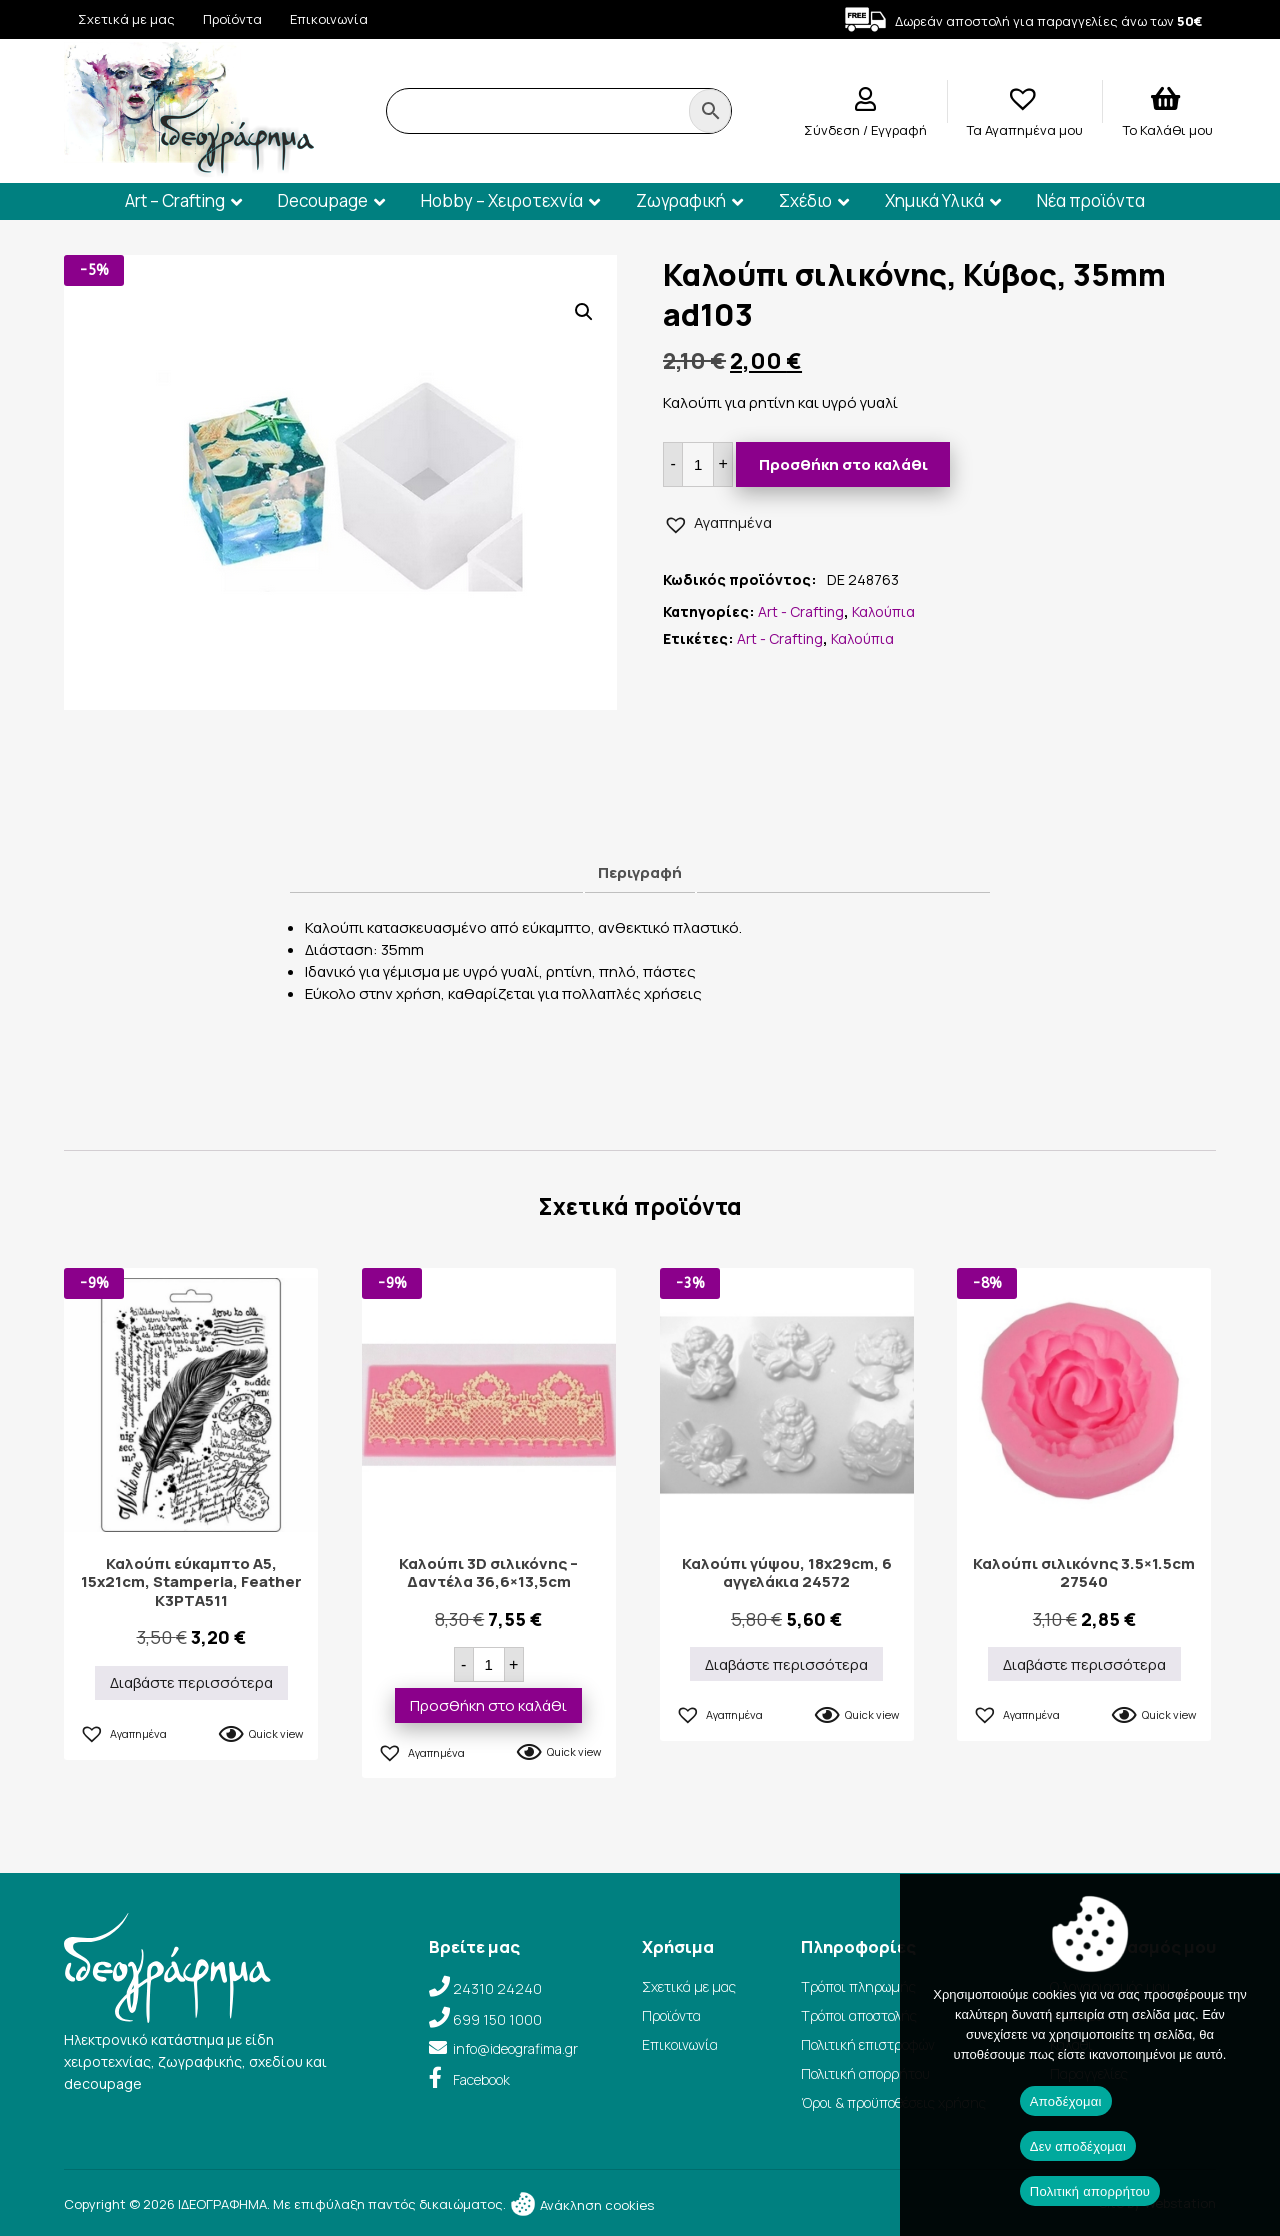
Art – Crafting (175, 200)
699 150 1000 (497, 2019)
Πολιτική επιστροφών (868, 2044)
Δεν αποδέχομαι (1078, 2146)
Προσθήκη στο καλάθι (843, 464)
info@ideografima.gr (515, 2048)
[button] (584, 312)
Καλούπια (883, 611)
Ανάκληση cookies (581, 2205)
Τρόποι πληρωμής (858, 1986)
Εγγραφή (899, 130)
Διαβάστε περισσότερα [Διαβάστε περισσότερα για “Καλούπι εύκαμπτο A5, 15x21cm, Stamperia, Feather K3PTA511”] (191, 1682)
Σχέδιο (805, 200)
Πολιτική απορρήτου (865, 2073)
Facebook (481, 2079)
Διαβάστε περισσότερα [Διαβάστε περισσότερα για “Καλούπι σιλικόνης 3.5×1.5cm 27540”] (1084, 1664)
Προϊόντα (232, 19)
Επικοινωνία (329, 19)
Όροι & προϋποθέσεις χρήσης (893, 2102)
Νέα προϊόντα (1091, 200)
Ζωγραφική (681, 200)
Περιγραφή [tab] (640, 872)
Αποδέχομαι (1066, 2101)
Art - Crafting (801, 611)
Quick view (276, 1733)
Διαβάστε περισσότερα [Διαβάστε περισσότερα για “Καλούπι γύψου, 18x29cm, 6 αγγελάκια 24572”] (786, 1664)
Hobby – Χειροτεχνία (502, 200)
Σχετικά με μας (126, 19)
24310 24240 (497, 1988)
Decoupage (323, 200)
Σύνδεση (833, 130)
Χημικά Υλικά (934, 200)
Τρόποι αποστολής (859, 2015)
